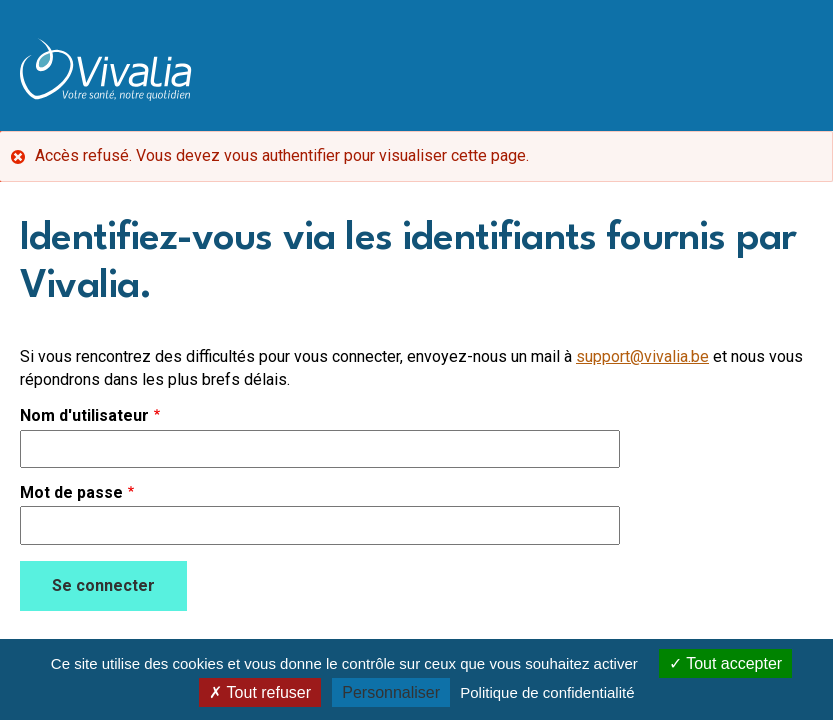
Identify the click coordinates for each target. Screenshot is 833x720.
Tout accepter (725, 663)
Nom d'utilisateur (84, 416)
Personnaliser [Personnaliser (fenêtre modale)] (391, 692)
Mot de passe (71, 493)
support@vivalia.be (642, 356)
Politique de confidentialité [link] (547, 692)
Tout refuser (260, 692)
